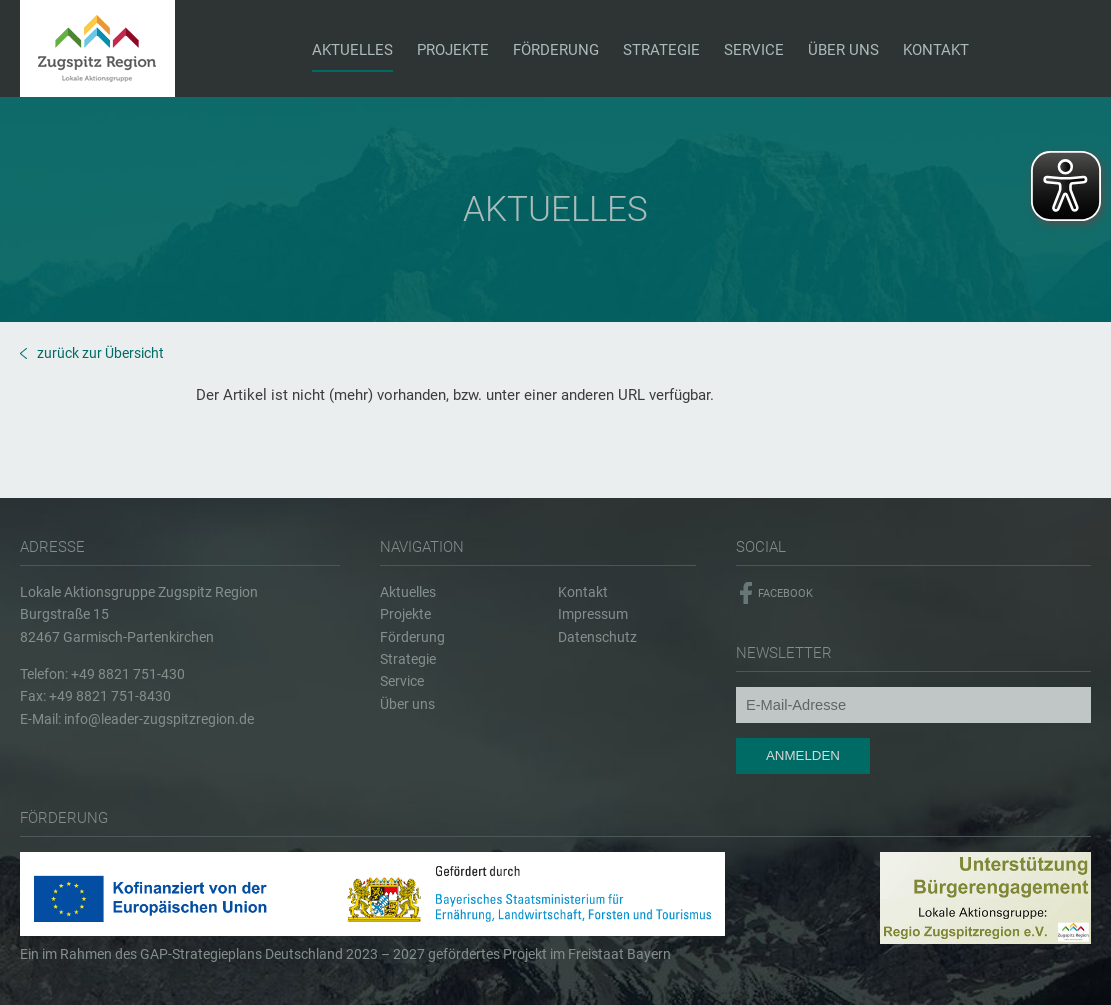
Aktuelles (408, 592)
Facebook (785, 593)
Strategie (408, 659)
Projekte (405, 614)
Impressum (593, 614)
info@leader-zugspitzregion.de (159, 719)
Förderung (412, 637)
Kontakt (583, 592)
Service (402, 681)
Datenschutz (597, 637)
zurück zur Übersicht (100, 353)
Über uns (407, 704)
